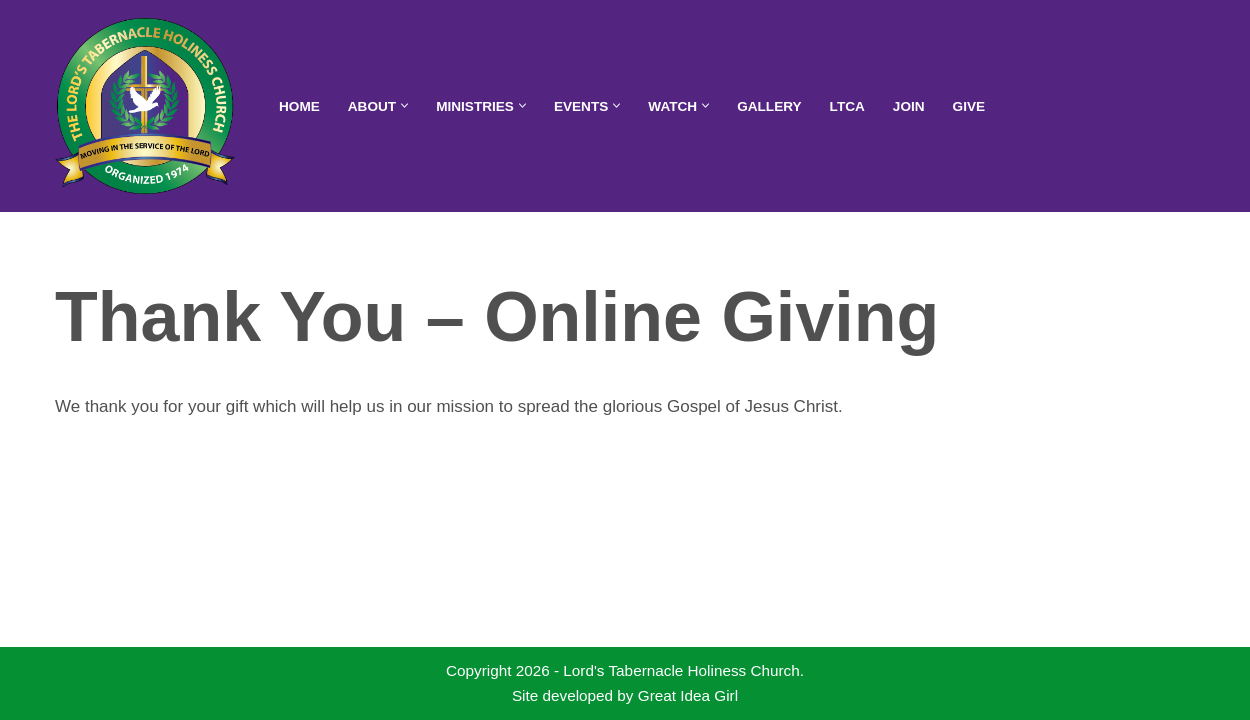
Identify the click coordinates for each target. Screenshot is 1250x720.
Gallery (769, 106)
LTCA (847, 106)
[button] (404, 105)
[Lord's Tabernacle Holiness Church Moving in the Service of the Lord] (150, 106)
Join (909, 106)
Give (969, 106)
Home (299, 106)
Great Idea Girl (688, 695)
